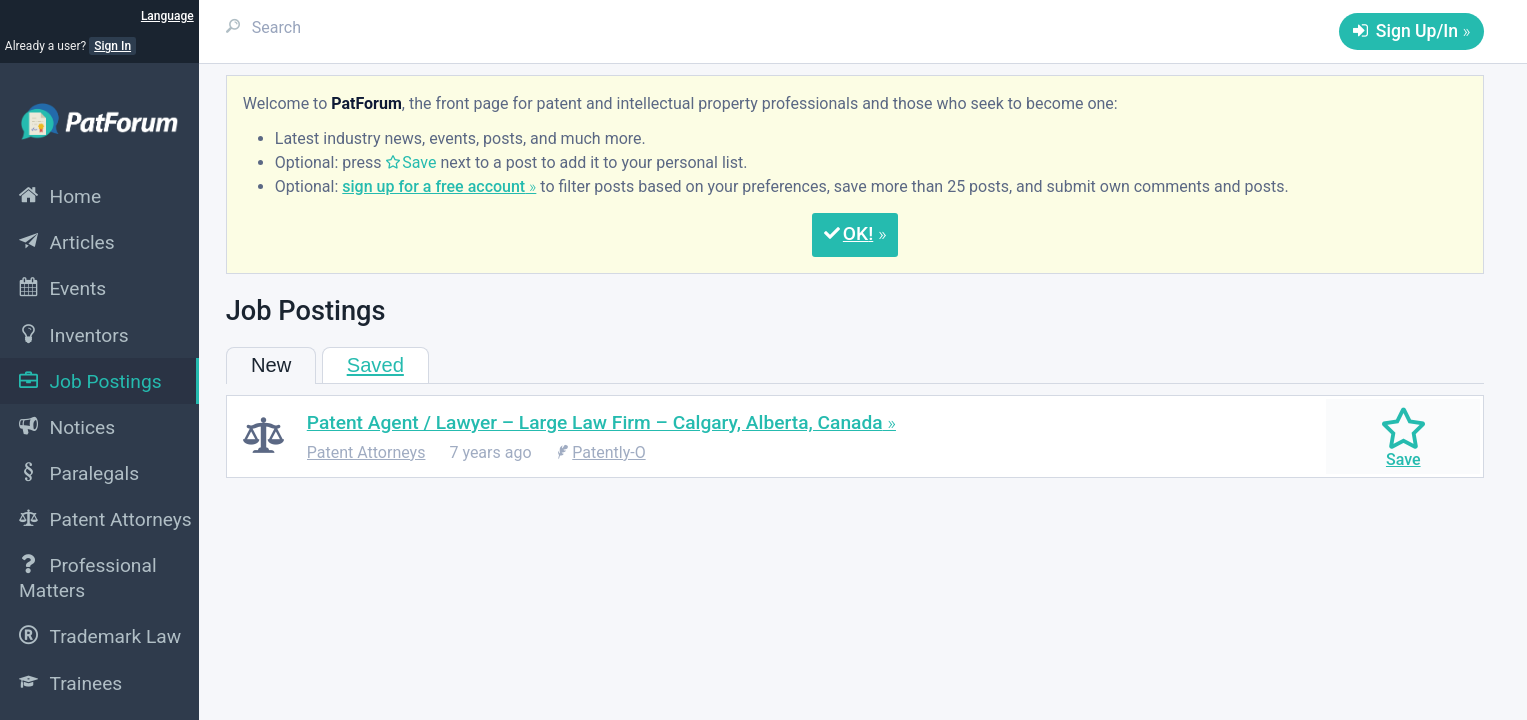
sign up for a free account (433, 186)
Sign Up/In (1417, 31)
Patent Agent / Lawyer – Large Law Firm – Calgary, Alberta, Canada (595, 422)
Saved (375, 365)
